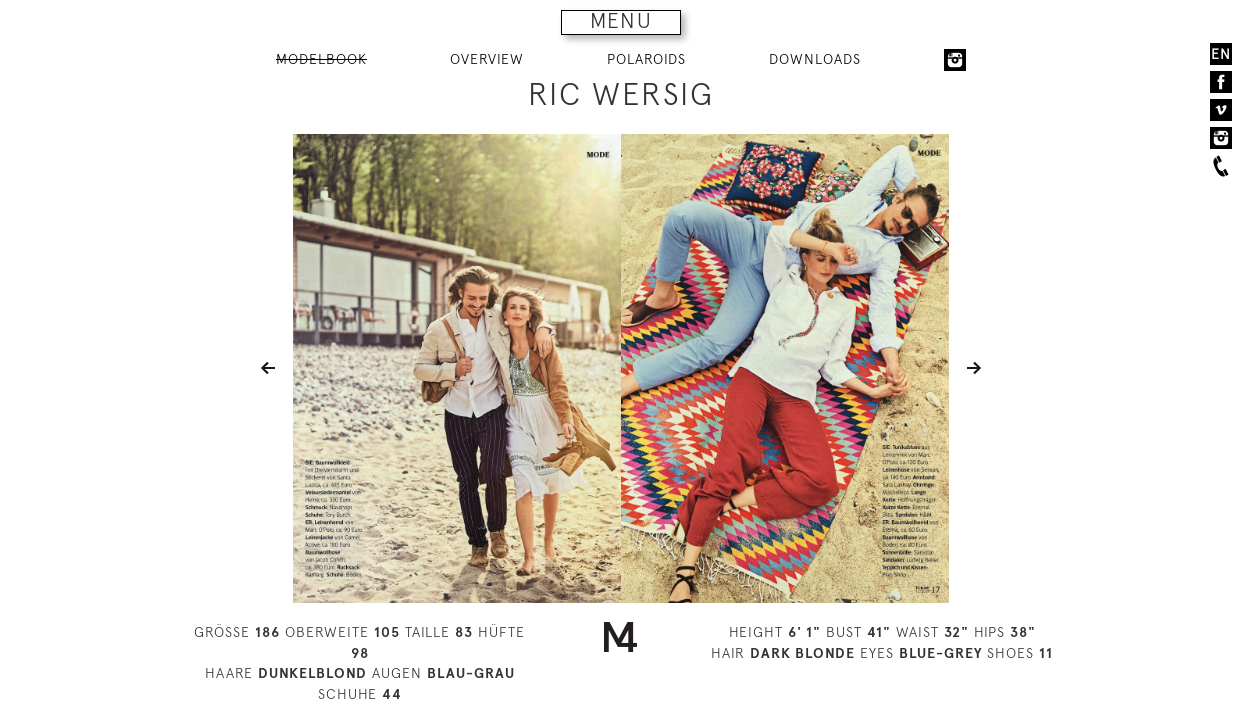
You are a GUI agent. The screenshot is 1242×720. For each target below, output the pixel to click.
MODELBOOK (321, 59)
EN (1221, 54)
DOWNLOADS (815, 59)
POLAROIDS (646, 59)
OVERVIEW (487, 59)
